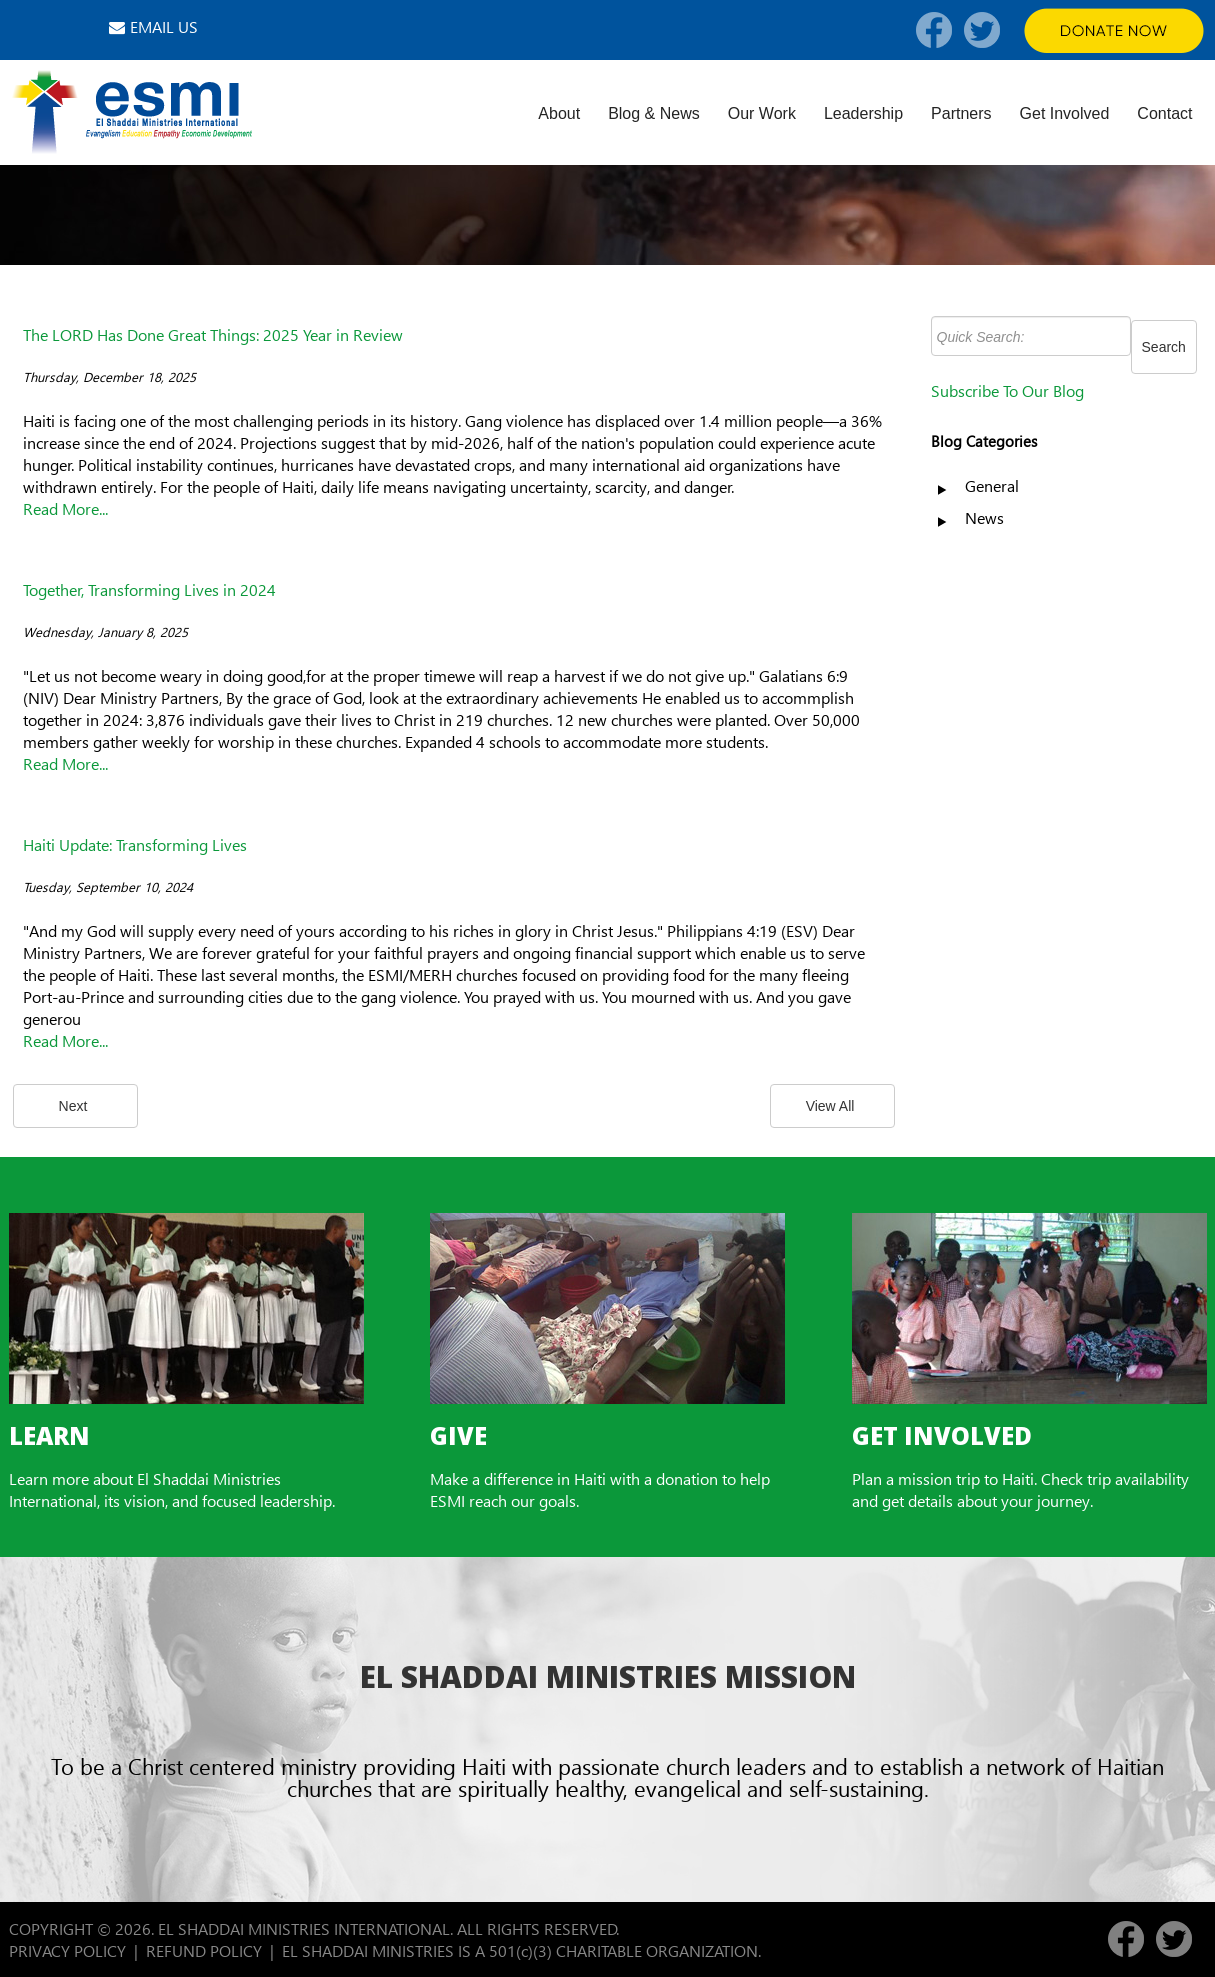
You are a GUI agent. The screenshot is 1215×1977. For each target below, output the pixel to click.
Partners (961, 113)
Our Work (762, 113)
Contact (1164, 113)
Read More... (65, 508)
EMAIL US (164, 26)
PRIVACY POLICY (67, 1950)
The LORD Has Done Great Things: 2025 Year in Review (213, 334)
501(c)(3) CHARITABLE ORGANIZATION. (627, 1950)
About (559, 113)
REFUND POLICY (204, 1950)
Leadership (863, 113)
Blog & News (654, 113)
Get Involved (1065, 113)
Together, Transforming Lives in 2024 (149, 589)
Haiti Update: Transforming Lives (135, 844)
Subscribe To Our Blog (1007, 390)
